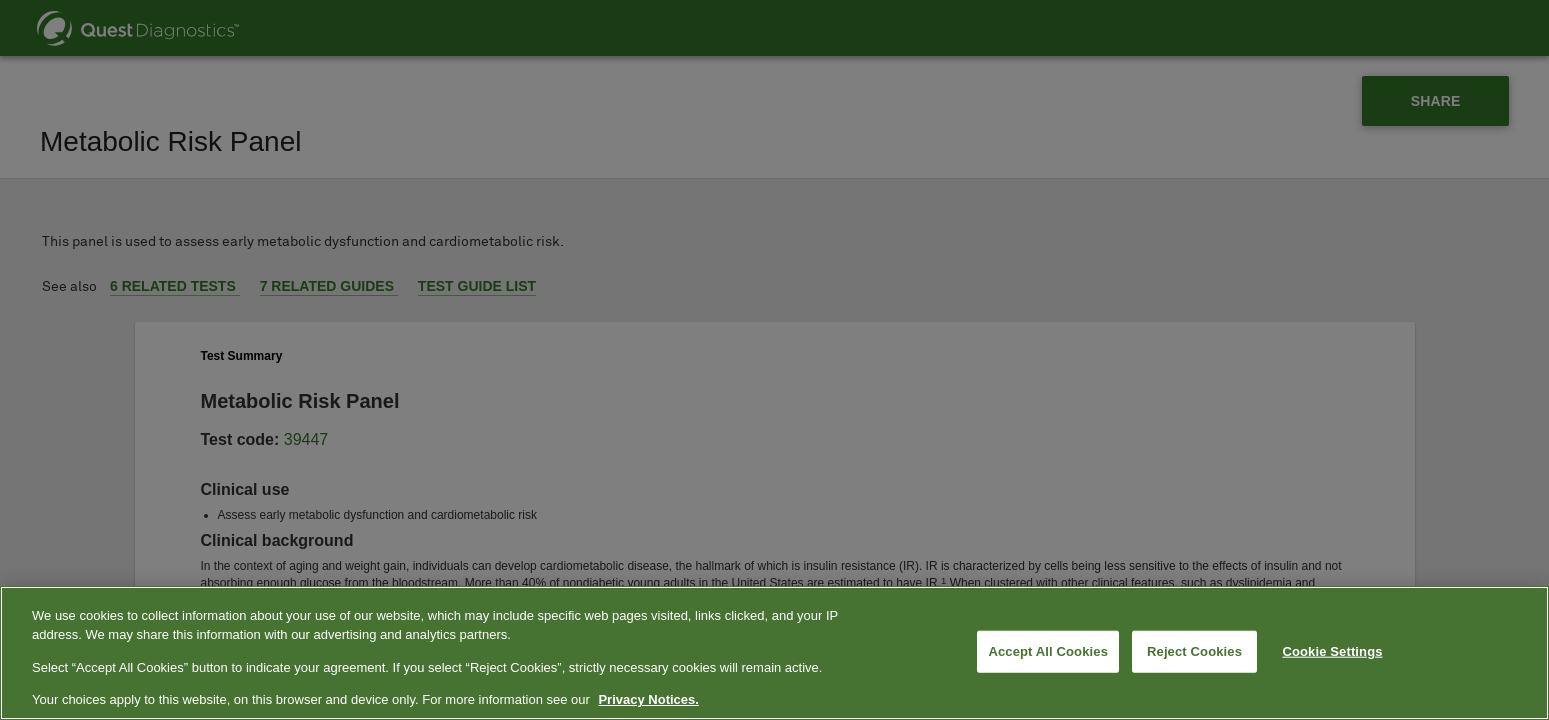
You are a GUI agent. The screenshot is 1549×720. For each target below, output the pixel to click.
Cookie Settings (1332, 651)
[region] (774, 653)
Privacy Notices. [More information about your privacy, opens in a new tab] (648, 699)
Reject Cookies (1194, 651)
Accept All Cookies (1048, 651)
